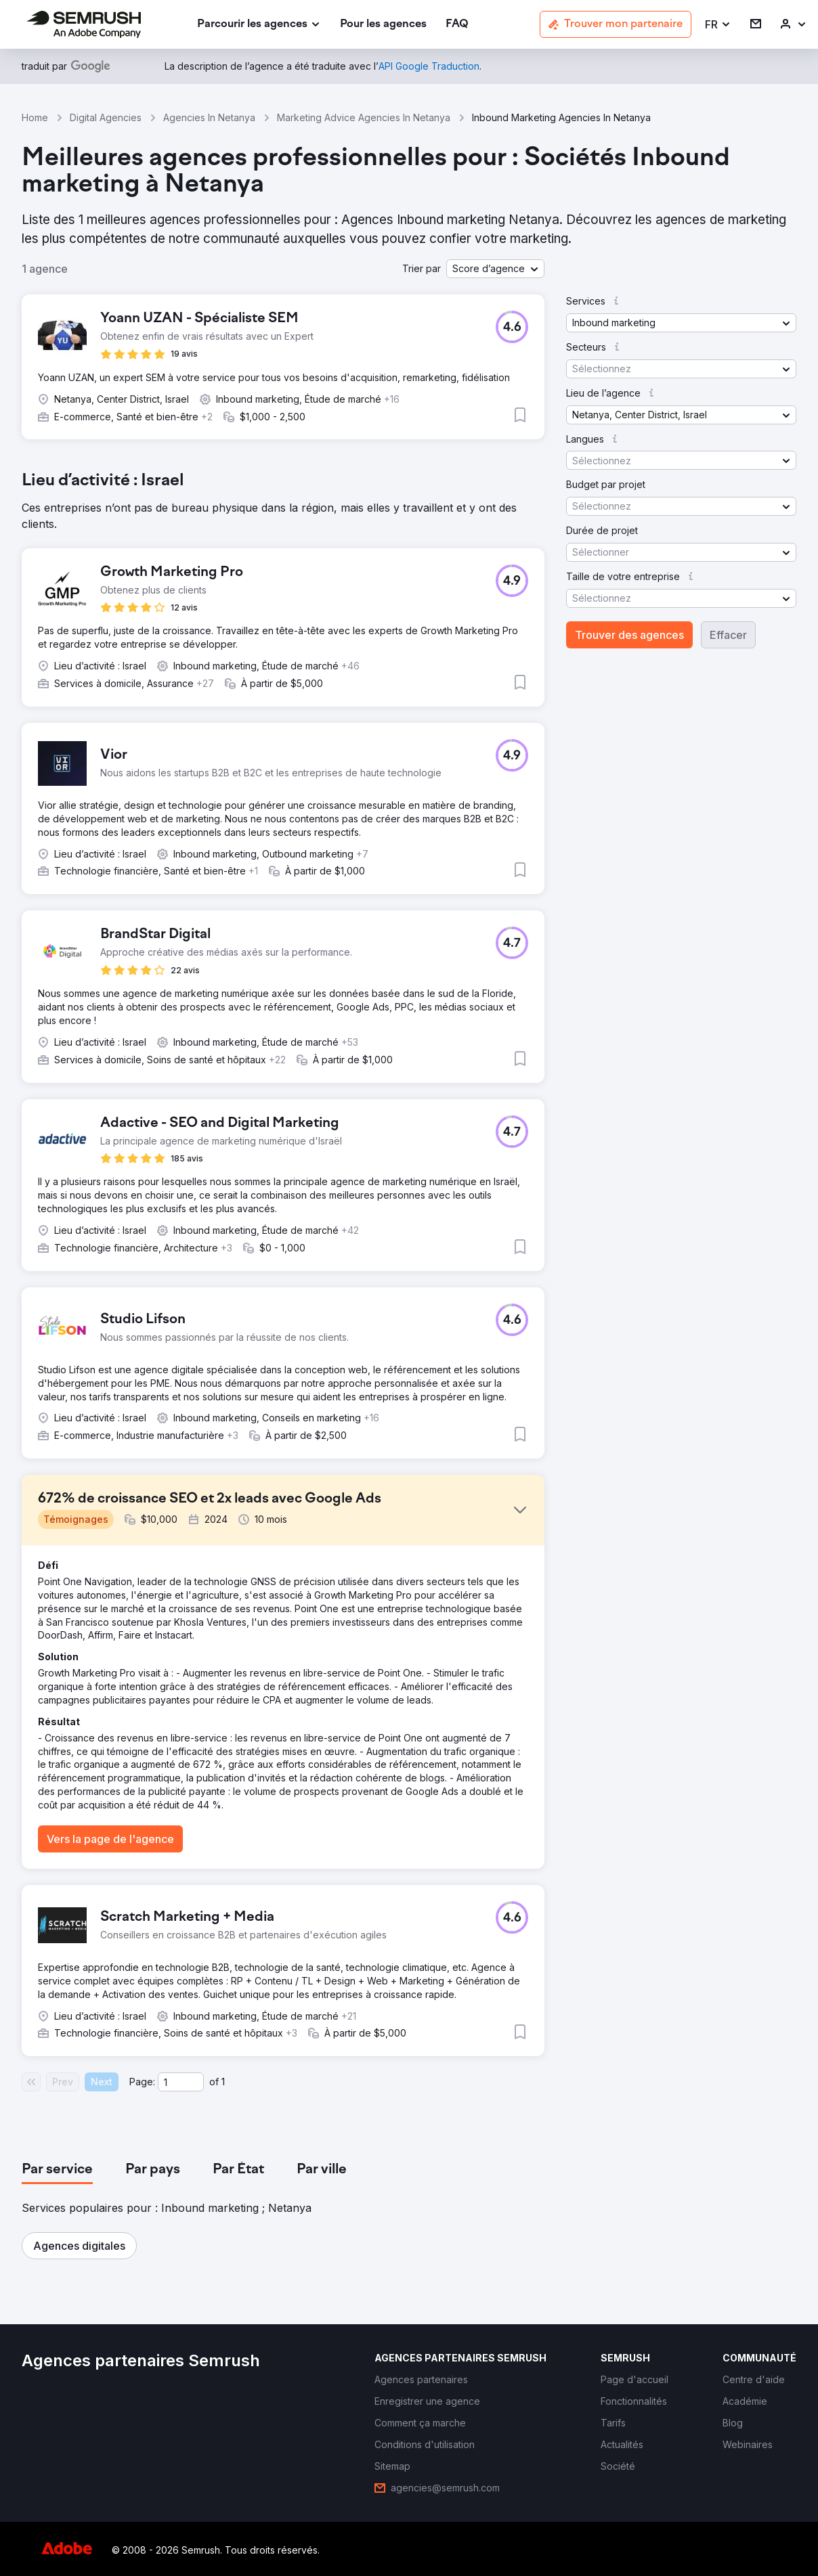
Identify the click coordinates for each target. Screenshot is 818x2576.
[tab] (57, 2169)
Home (35, 117)
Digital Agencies (106, 117)
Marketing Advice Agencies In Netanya (363, 117)
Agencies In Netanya (209, 117)
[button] (718, 25)
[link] (383, 24)
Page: (142, 2081)
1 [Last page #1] (223, 2081)
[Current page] (180, 2082)
